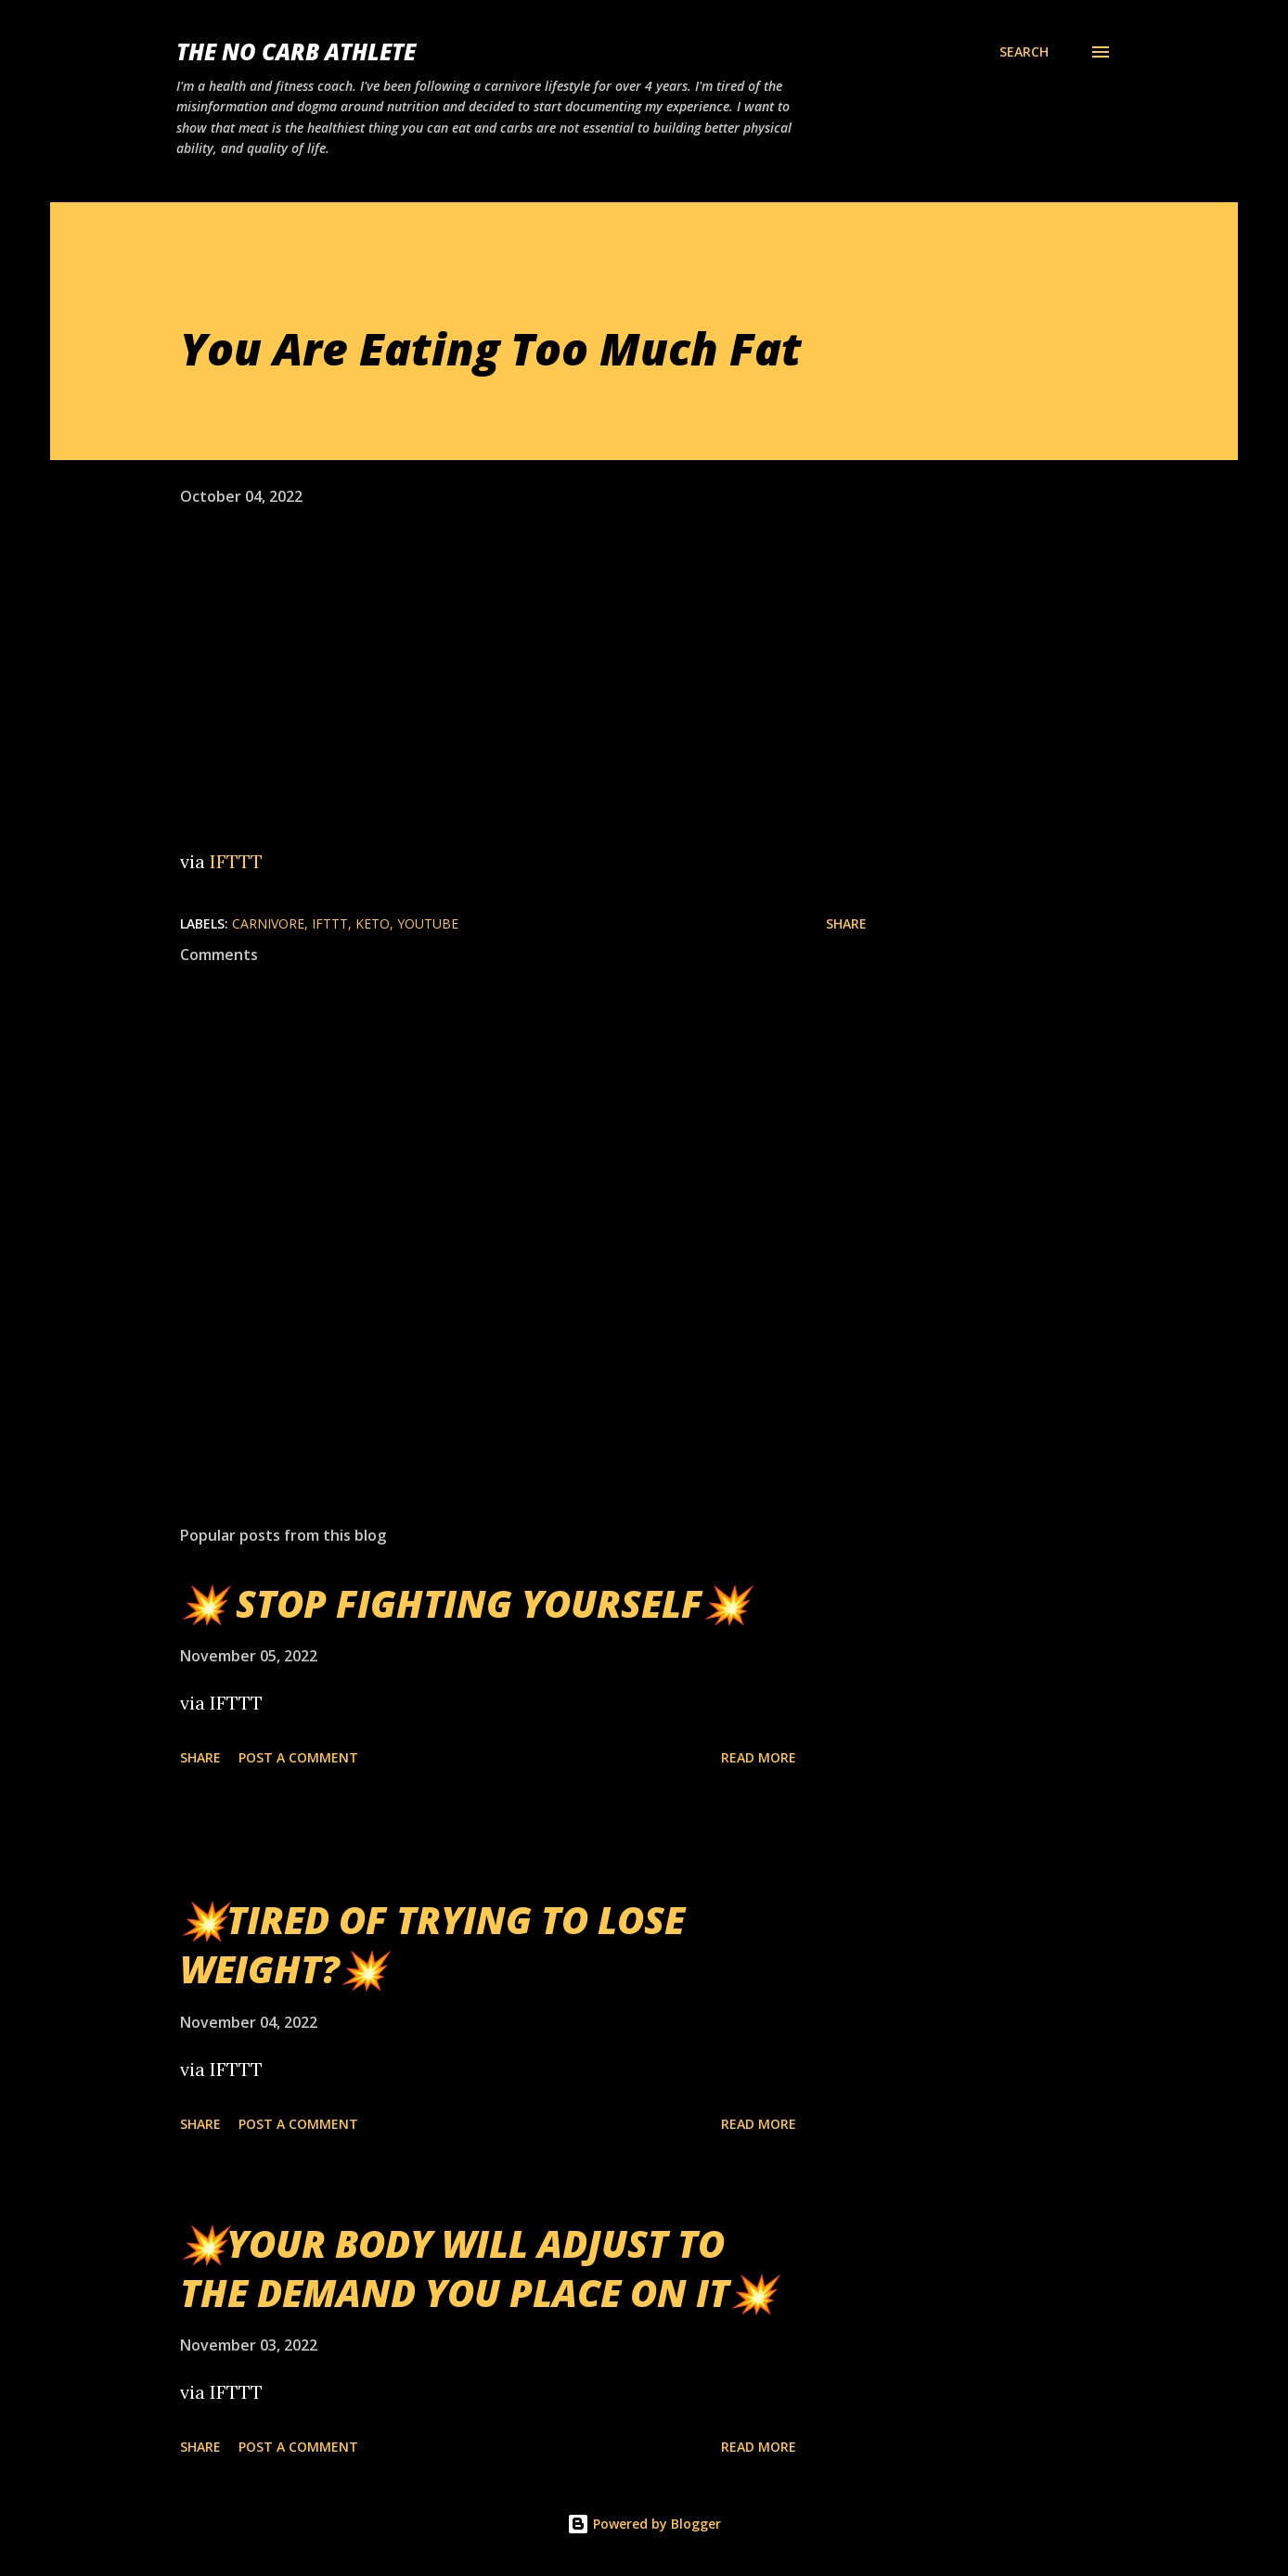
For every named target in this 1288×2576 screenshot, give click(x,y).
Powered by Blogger (644, 2523)
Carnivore (268, 923)
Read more (758, 1757)
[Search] (1024, 52)
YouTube (427, 923)
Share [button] (846, 923)
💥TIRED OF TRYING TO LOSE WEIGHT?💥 (432, 1944)
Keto (372, 923)
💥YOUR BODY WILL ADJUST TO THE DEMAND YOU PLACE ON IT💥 (478, 2268)
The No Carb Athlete (296, 51)
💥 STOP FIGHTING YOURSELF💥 (464, 1603)
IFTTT (236, 861)
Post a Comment (298, 1757)
